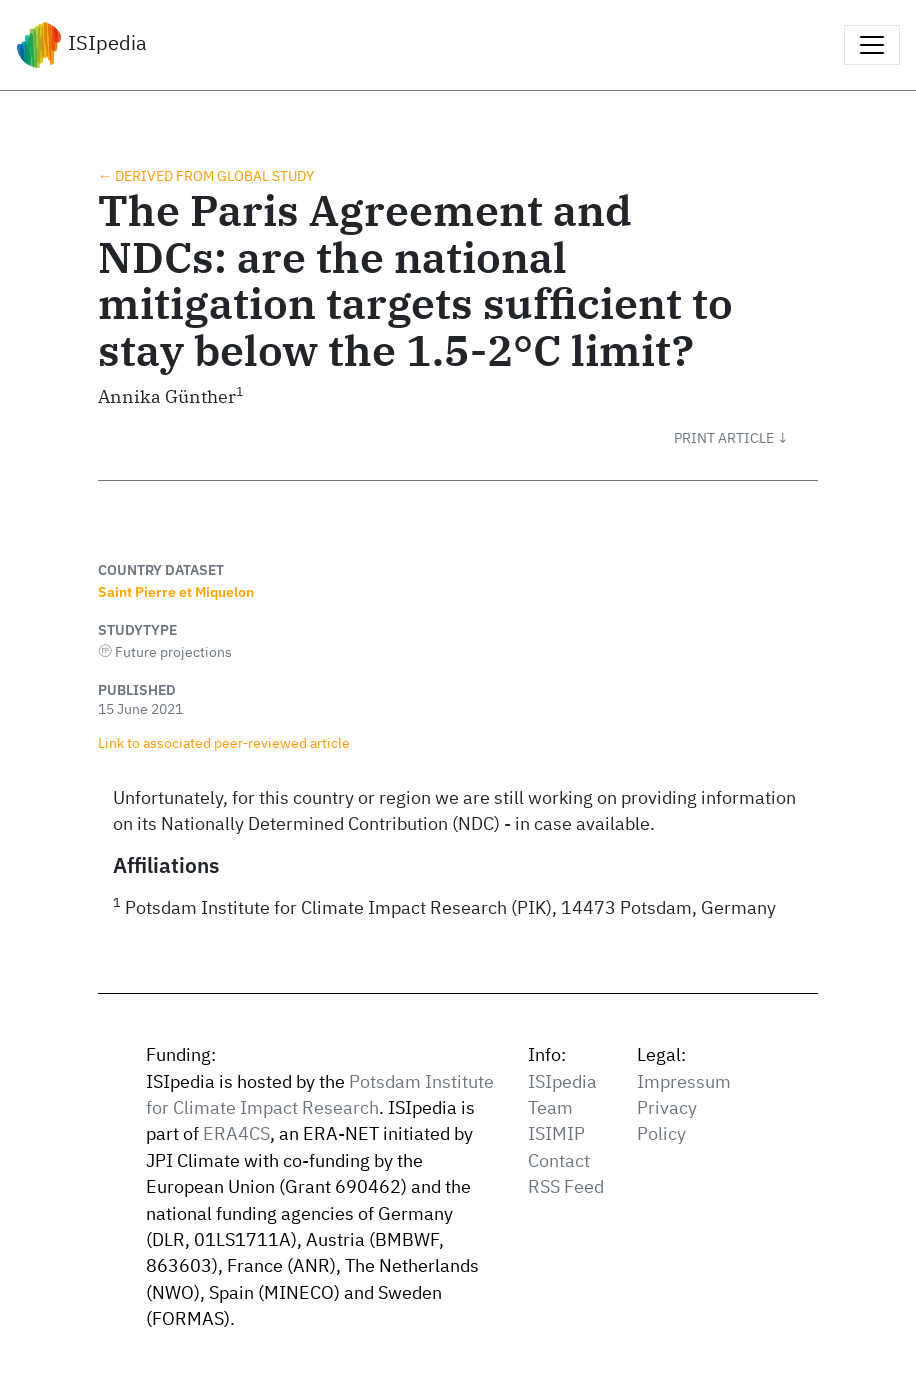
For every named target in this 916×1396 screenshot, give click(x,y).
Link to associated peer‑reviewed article (224, 742)
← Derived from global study (206, 175)
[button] (746, 438)
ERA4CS (236, 1133)
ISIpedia (81, 45)
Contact (559, 1160)
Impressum (684, 1081)
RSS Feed (566, 1186)
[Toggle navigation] (872, 45)
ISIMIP (556, 1133)
